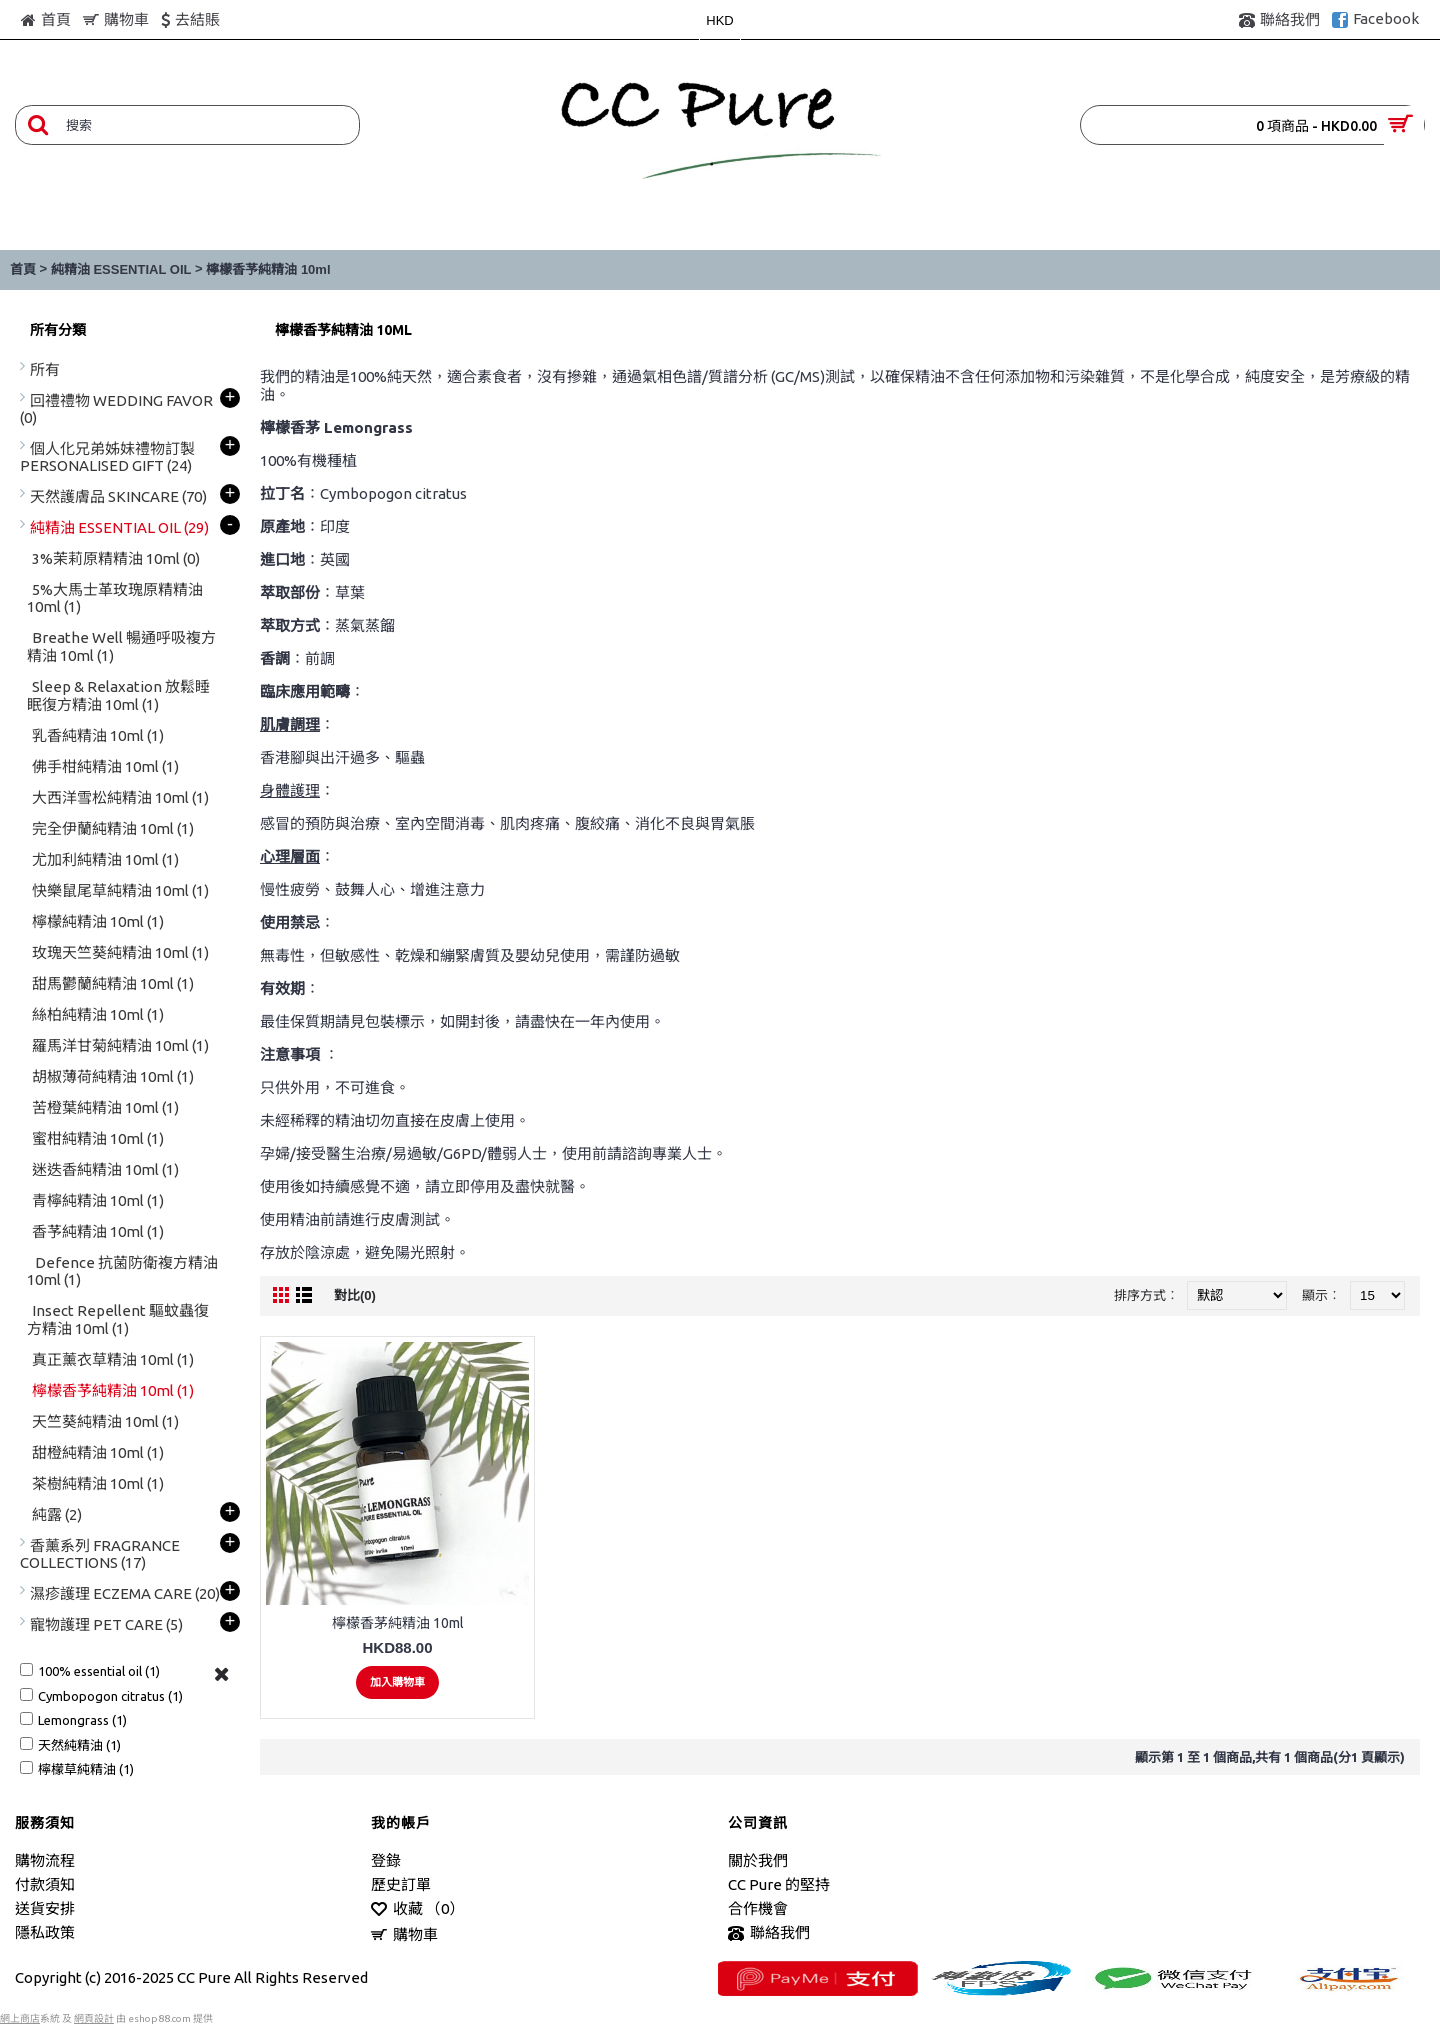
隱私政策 (45, 1932)
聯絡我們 (769, 1933)
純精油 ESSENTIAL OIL (121, 269)
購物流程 (45, 1860)
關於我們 (758, 1860)
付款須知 (45, 1884)
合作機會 (758, 1908)
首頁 (23, 269)
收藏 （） (417, 1909)
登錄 (386, 1860)
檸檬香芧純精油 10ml (268, 269)
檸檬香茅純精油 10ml (398, 1623)
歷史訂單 (401, 1884)
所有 (45, 369)
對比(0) (355, 1295)
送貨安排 (45, 1908)
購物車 (404, 1935)
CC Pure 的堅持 (779, 1884)
